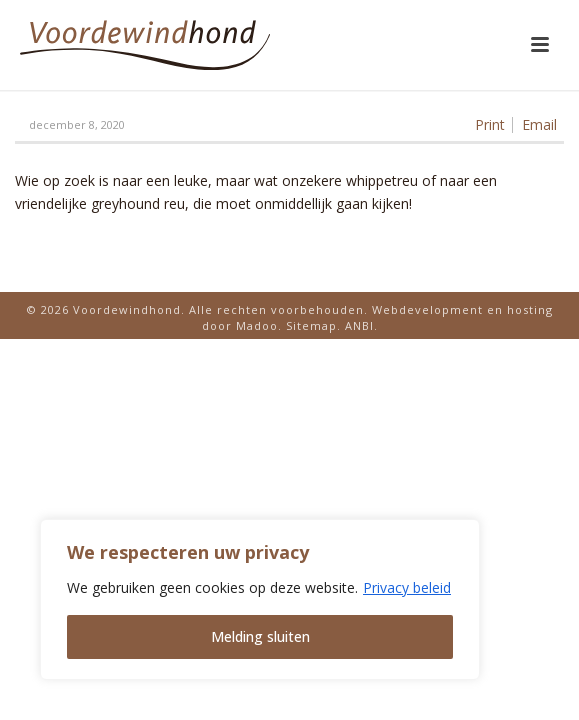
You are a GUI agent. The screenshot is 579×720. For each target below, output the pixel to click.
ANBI (359, 325)
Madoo (257, 325)
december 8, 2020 (77, 124)
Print (490, 125)
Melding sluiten (260, 636)
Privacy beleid (407, 587)
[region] (260, 599)
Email (539, 125)
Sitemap (311, 325)
